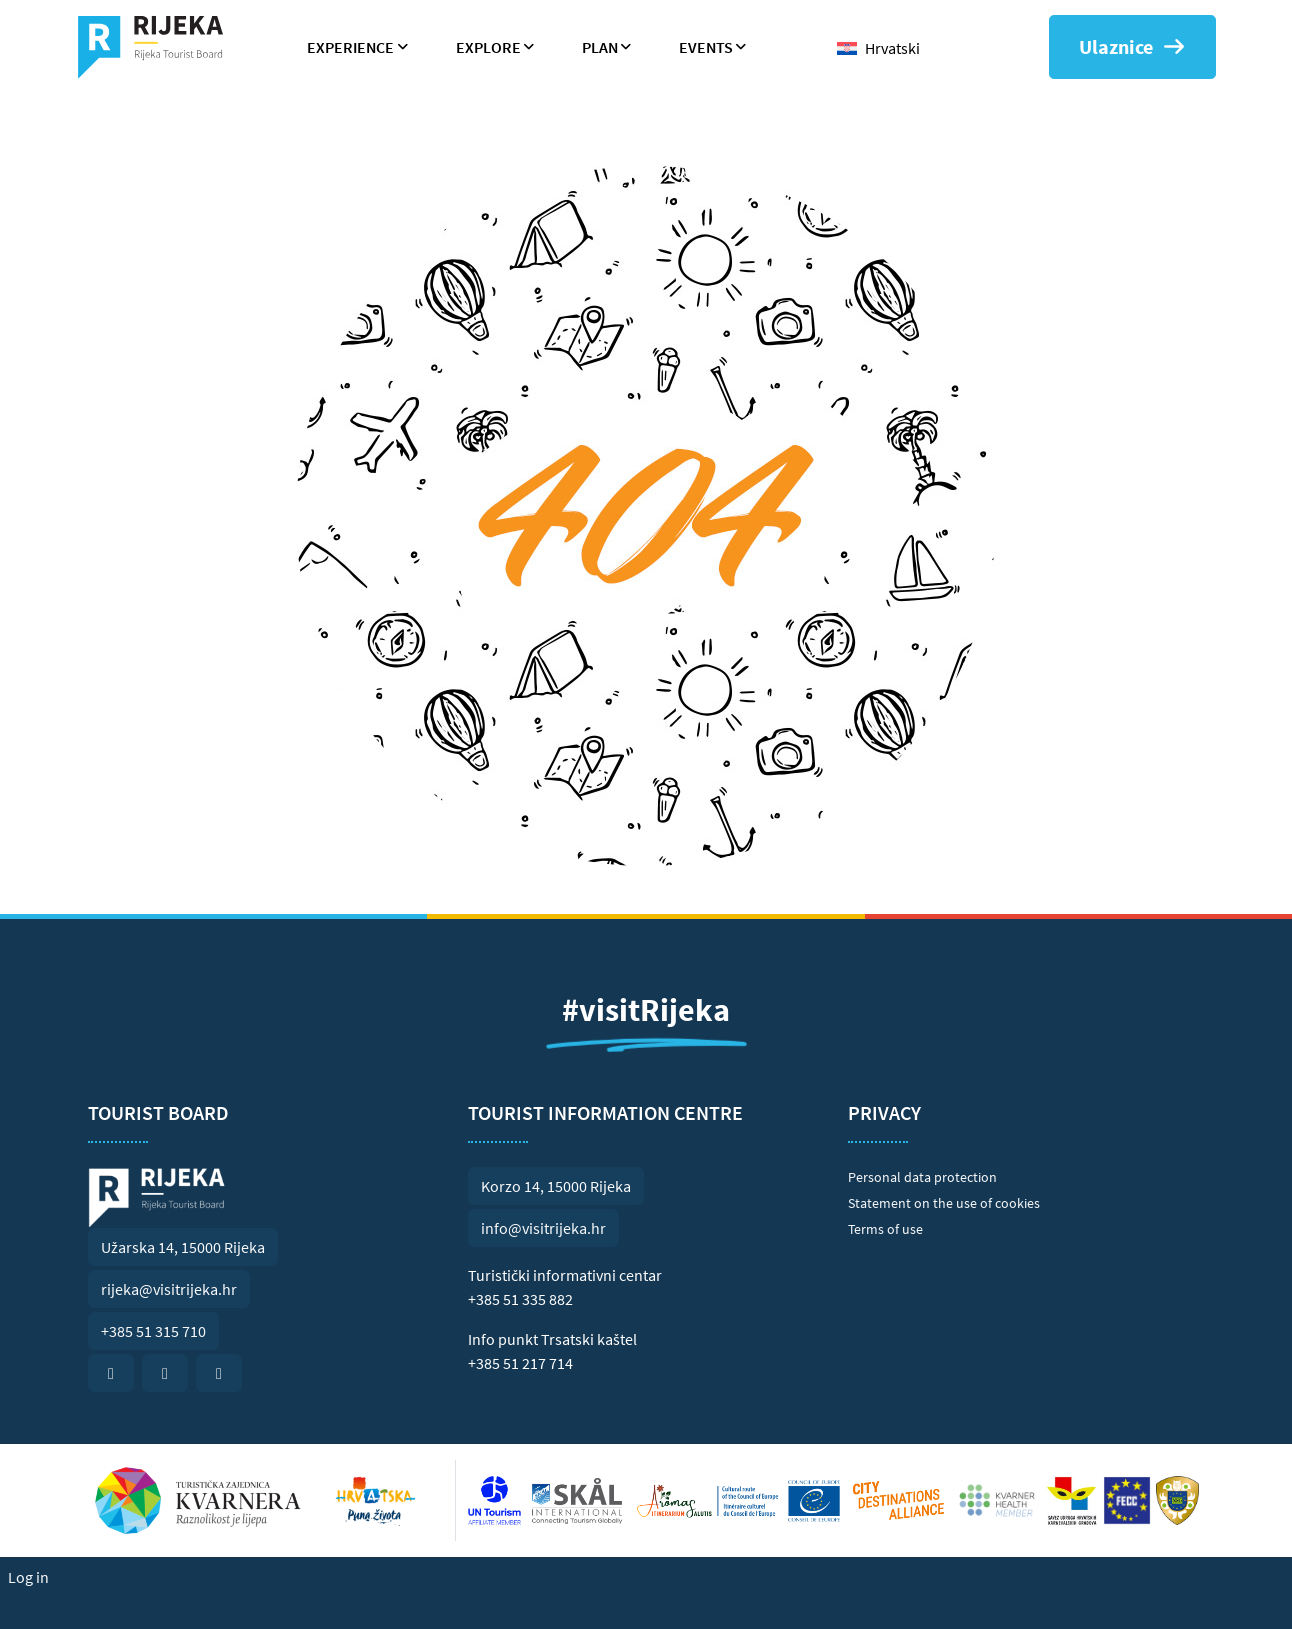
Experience (350, 47)
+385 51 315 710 (153, 1331)
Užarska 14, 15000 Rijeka (183, 1247)
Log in (28, 1577)
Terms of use (885, 1229)
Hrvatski (892, 48)
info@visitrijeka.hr (543, 1228)
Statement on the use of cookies (944, 1203)
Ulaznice (1132, 46)
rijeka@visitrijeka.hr (169, 1289)
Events (706, 47)
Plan (600, 47)
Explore (488, 47)
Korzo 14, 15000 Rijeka (556, 1186)
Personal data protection (922, 1177)
